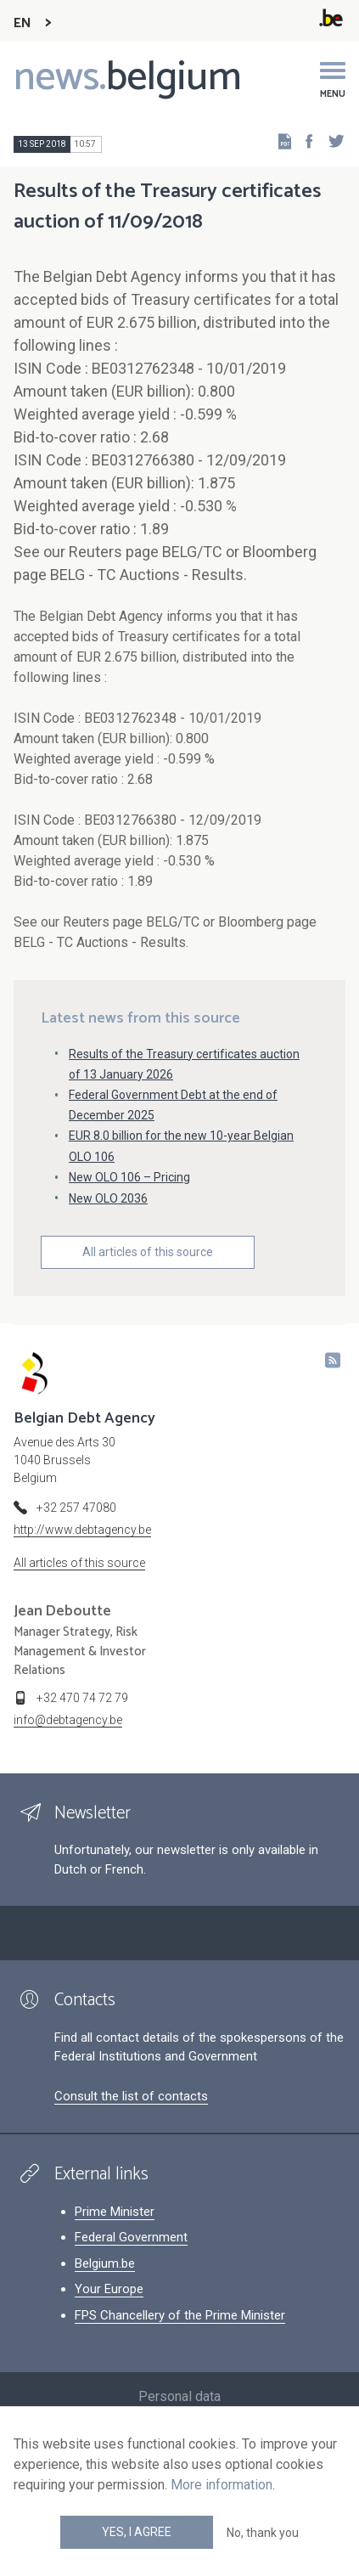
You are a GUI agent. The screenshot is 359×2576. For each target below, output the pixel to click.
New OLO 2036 (108, 1198)
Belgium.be (105, 2263)
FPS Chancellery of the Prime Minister (180, 2315)
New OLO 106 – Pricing (129, 1177)
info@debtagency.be (68, 1720)
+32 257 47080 (76, 1507)
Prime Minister (114, 2211)
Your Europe (109, 2289)
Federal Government (131, 2237)
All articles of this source (147, 1252)
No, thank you (263, 2532)
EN (22, 23)
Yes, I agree (136, 2532)
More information (221, 2485)
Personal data (179, 2396)
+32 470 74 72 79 (82, 1698)
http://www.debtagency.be (82, 1529)
